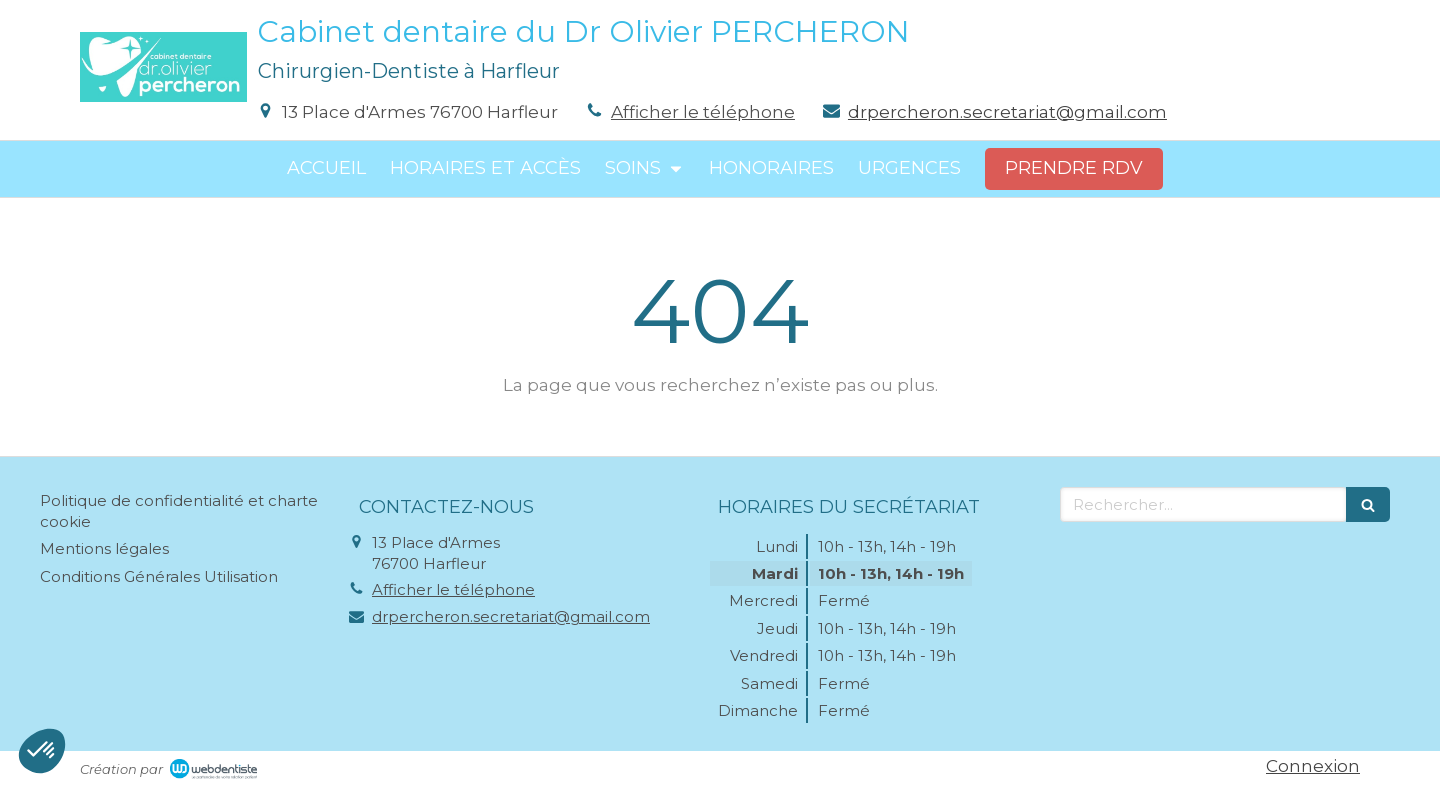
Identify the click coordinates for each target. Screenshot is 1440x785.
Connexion (1313, 766)
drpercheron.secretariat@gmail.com (1007, 112)
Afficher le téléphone (703, 112)
